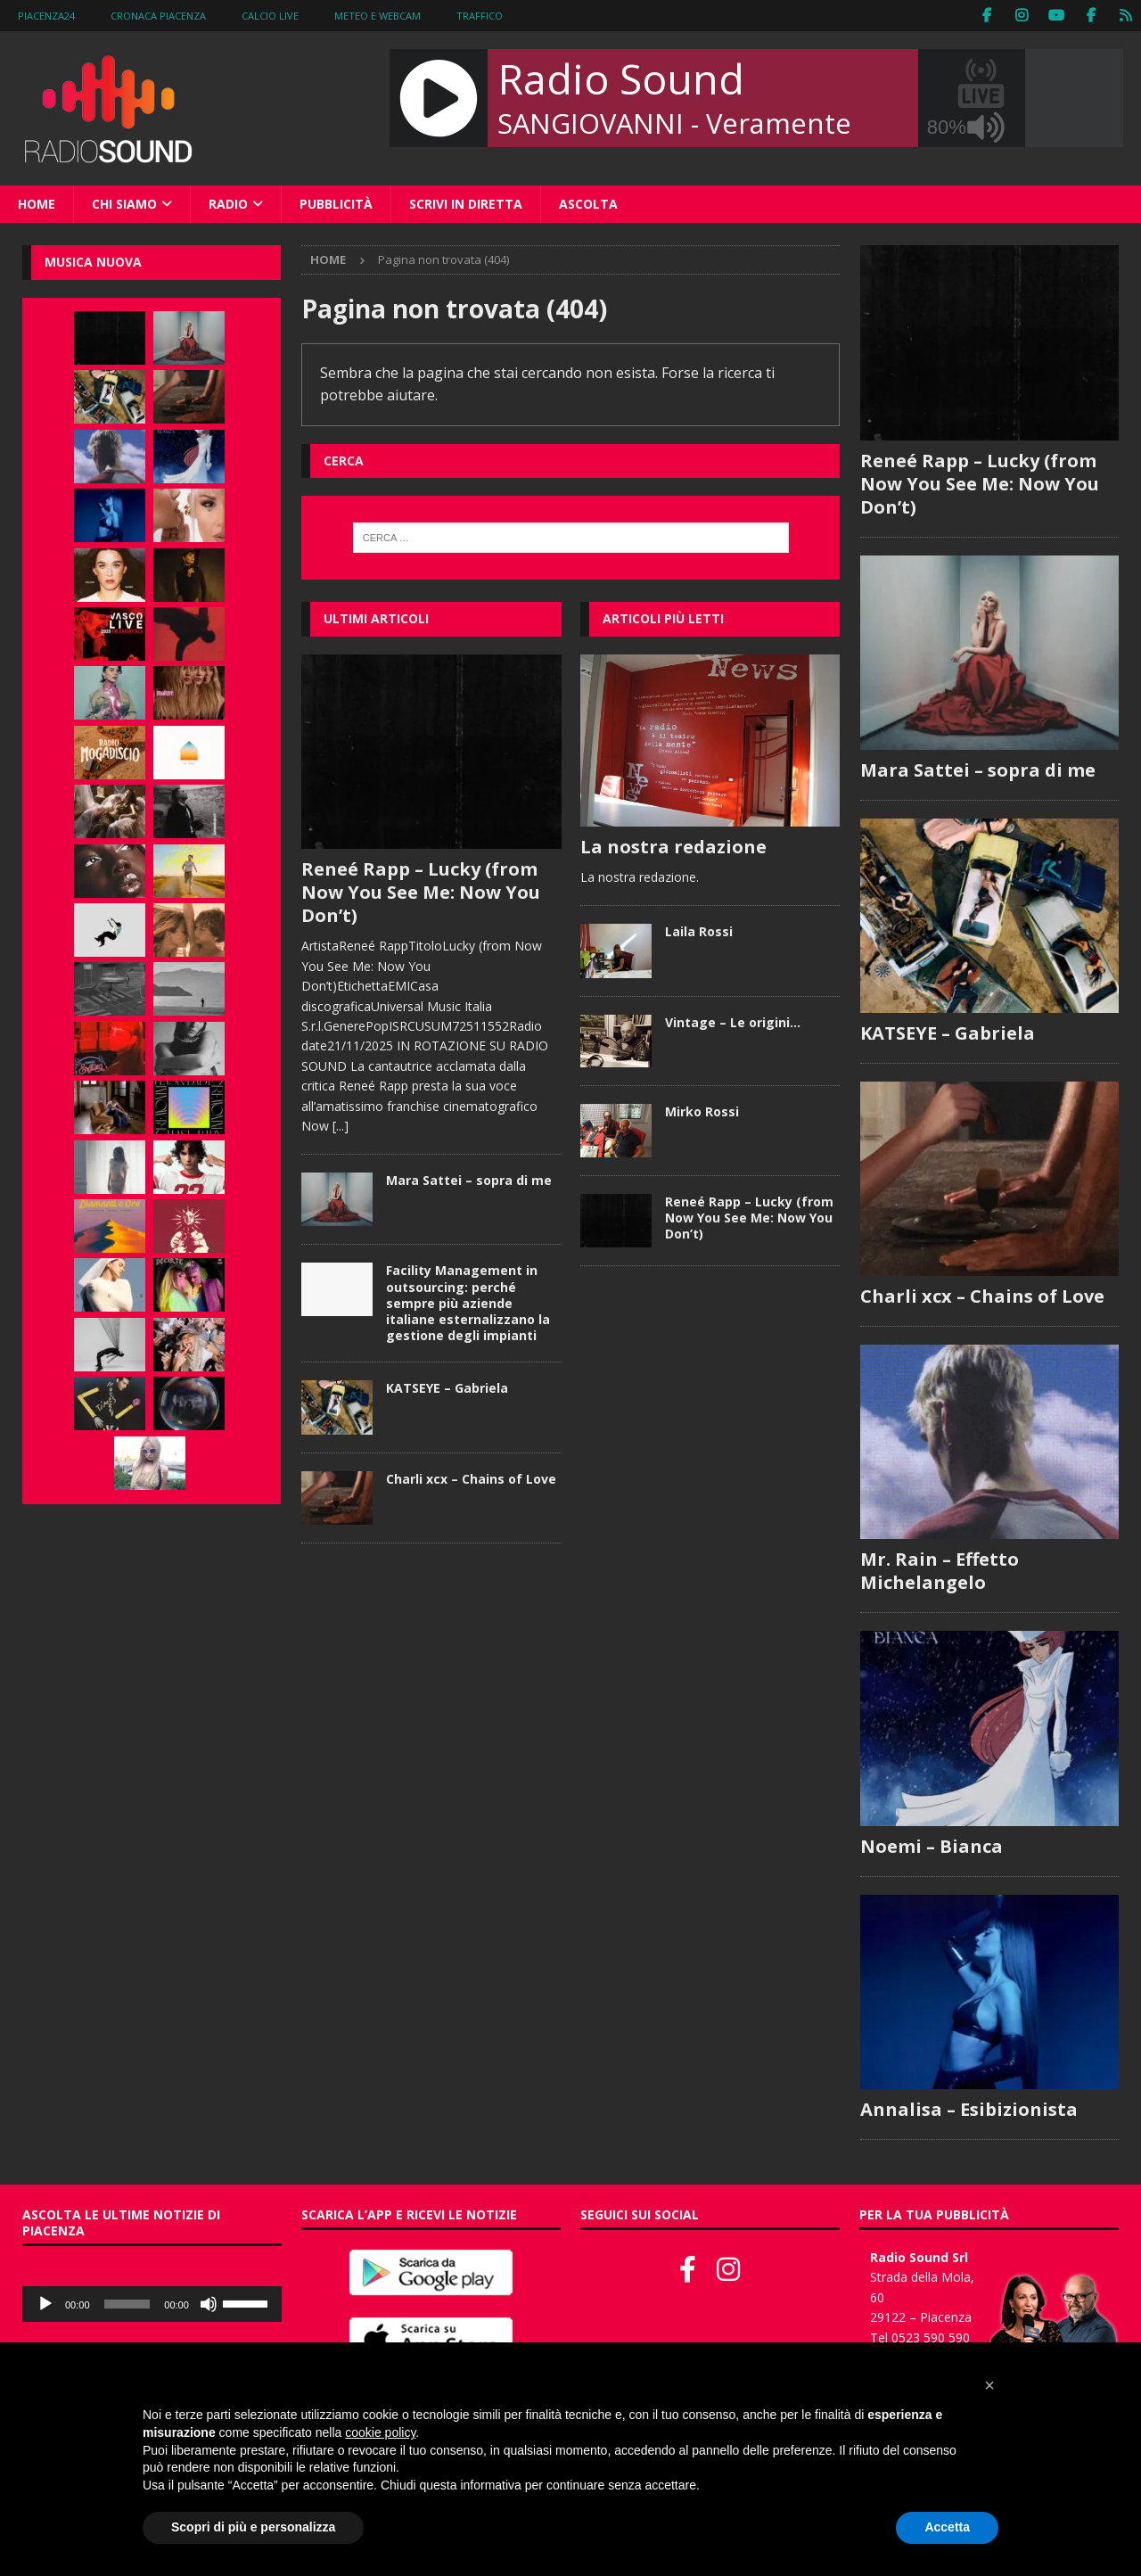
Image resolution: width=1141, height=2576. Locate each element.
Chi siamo (124, 203)
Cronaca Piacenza (158, 15)
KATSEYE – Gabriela (447, 1387)
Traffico (479, 15)
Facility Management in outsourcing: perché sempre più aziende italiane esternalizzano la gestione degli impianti (468, 1303)
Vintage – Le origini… (732, 1022)
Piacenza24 (46, 15)
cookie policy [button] (380, 2432)
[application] (152, 2304)
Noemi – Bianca (931, 1846)
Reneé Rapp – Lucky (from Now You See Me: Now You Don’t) (420, 892)
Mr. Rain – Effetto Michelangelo (939, 1570)
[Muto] (209, 2304)
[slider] (127, 2304)
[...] (340, 1125)
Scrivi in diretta (465, 203)
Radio (228, 203)
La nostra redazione (673, 847)
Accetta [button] (947, 2527)
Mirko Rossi (702, 1111)
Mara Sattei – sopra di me (469, 1180)
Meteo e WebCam (377, 15)
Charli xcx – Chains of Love (471, 1478)
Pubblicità (336, 203)
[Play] (45, 2304)
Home (36, 203)
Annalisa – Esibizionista (969, 2109)
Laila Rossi (699, 931)
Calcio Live (270, 15)
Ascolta (588, 203)
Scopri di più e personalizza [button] (253, 2527)
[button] (989, 2385)
